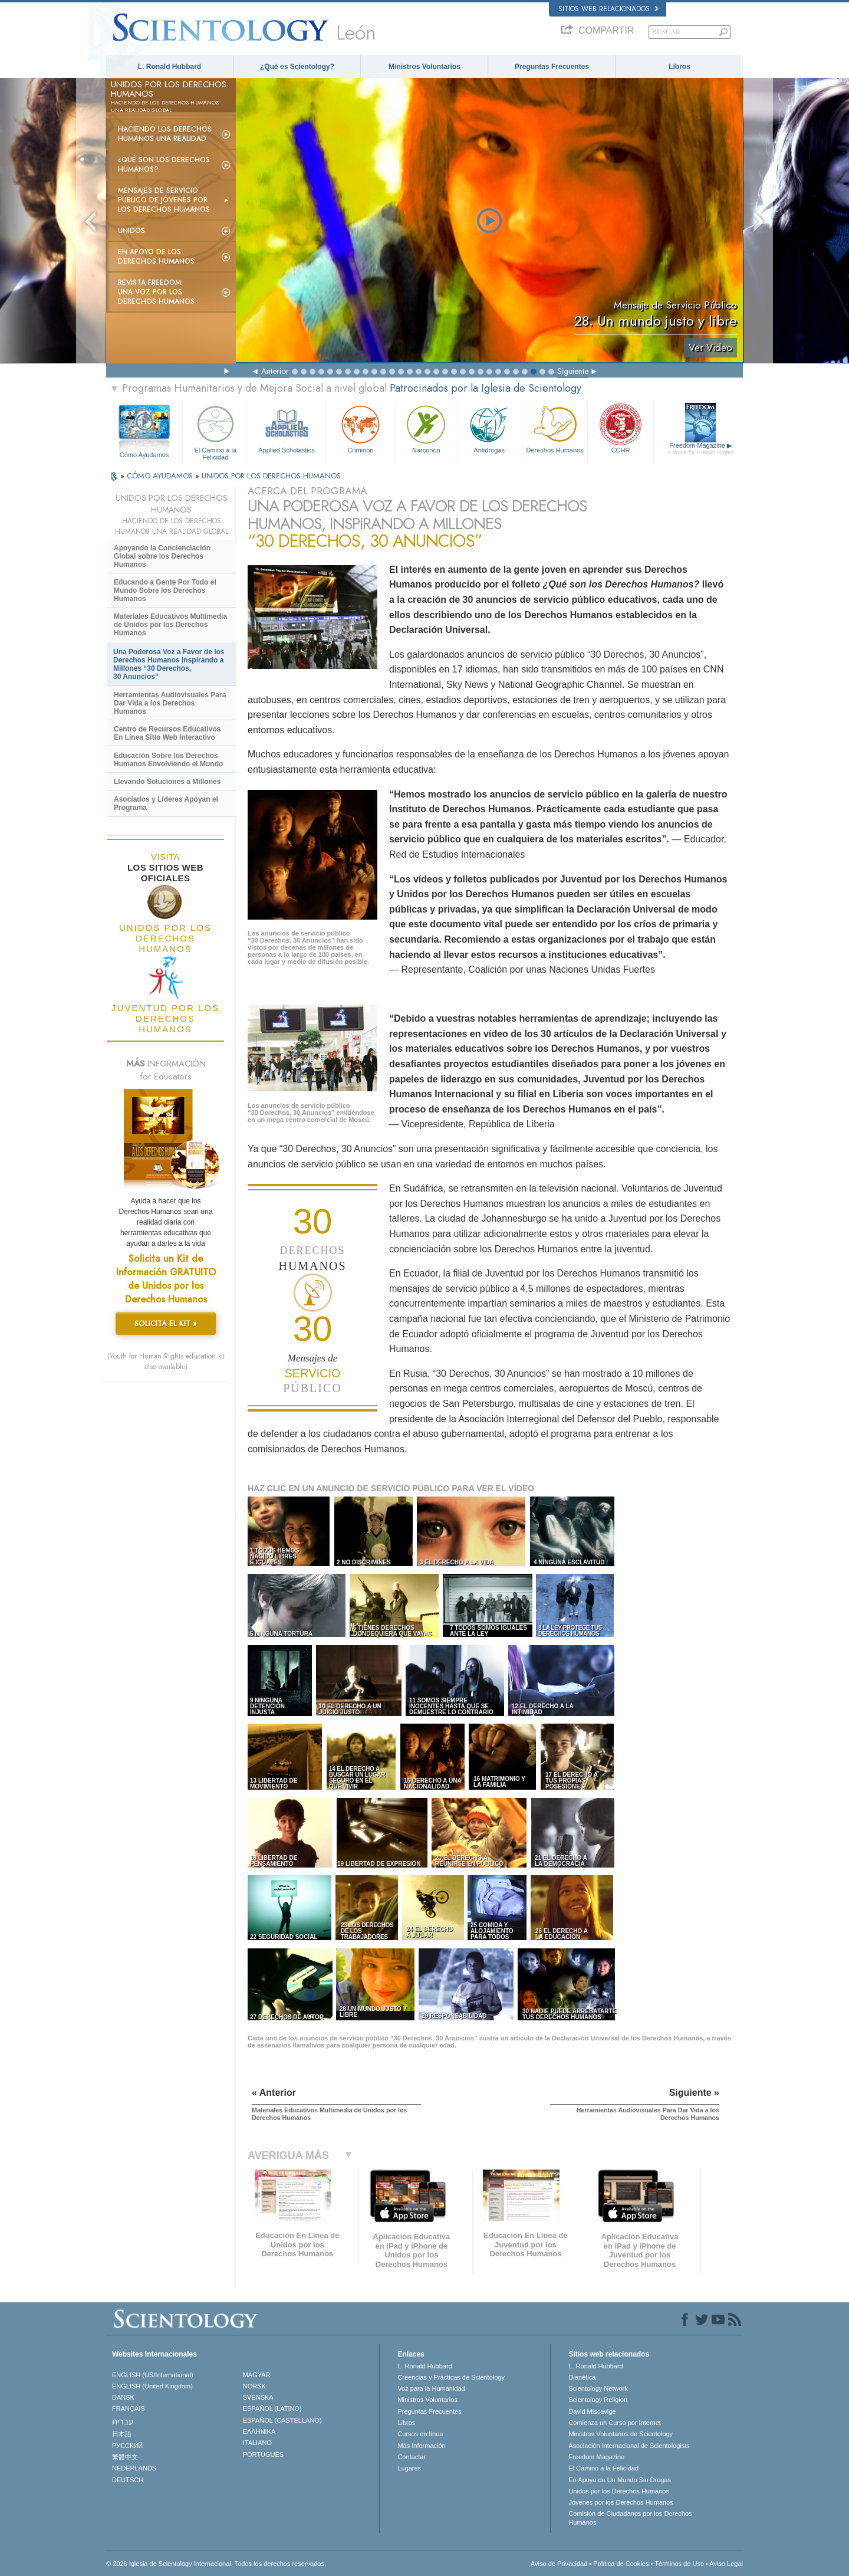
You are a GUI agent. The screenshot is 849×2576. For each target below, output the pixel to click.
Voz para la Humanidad (431, 2388)
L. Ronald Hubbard (169, 67)
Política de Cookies (621, 2563)
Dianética (581, 2377)
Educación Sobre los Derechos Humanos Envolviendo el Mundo (168, 760)
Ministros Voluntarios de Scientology (620, 2433)
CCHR (620, 428)
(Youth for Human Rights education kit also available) (166, 1361)
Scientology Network (597, 2388)
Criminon (360, 428)
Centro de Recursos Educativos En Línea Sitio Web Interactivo (167, 733)
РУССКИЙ (127, 2445)
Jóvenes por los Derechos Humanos (620, 2502)
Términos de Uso (679, 2563)
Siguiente (572, 371)
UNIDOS (131, 230)
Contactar (411, 2456)
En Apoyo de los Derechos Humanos (156, 257)
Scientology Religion (597, 2399)
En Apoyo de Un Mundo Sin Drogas (619, 2479)
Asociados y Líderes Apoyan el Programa (166, 803)
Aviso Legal (726, 2563)
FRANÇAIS (128, 2408)
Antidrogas (488, 428)
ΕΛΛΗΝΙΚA (259, 2431)
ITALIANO (257, 2442)
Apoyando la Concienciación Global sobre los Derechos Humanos (162, 556)
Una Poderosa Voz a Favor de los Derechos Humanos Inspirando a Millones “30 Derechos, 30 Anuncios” (169, 664)
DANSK (123, 2397)
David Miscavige (592, 2411)
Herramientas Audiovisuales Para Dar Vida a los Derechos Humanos (170, 703)
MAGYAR (257, 2374)
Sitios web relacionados (608, 9)
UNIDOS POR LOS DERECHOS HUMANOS (271, 475)
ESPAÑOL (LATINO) (272, 2408)
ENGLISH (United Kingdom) (152, 2386)
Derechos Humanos (554, 428)
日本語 (121, 2433)
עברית (123, 2421)
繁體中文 (125, 2456)
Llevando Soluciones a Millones (167, 781)
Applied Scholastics (286, 428)
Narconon (426, 428)
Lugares (409, 2468)
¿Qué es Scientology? (297, 67)
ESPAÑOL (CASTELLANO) (282, 2420)
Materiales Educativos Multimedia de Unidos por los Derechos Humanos (170, 624)
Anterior (275, 371)
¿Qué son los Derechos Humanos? (164, 165)
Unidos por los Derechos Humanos (618, 2491)
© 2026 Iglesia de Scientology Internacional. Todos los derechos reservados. (216, 2563)
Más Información (421, 2445)
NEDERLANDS (134, 2468)
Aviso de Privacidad (559, 2563)
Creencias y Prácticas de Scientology (451, 2377)
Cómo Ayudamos (144, 454)
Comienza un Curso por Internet (614, 2422)
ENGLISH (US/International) (152, 2374)
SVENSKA (258, 2397)
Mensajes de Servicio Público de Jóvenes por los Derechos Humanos (164, 200)
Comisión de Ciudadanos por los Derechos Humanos (630, 2517)
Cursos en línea (420, 2433)
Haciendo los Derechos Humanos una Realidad (165, 134)
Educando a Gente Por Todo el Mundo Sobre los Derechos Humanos (165, 590)
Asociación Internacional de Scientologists (628, 2445)
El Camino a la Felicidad (215, 431)
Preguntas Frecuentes (552, 67)
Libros (679, 67)
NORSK (254, 2386)
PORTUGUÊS (263, 2454)
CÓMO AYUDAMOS (161, 475)
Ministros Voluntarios (424, 67)
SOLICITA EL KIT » (165, 1323)
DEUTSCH (127, 2479)
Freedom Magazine (701, 449)
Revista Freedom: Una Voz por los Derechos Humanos (156, 292)
